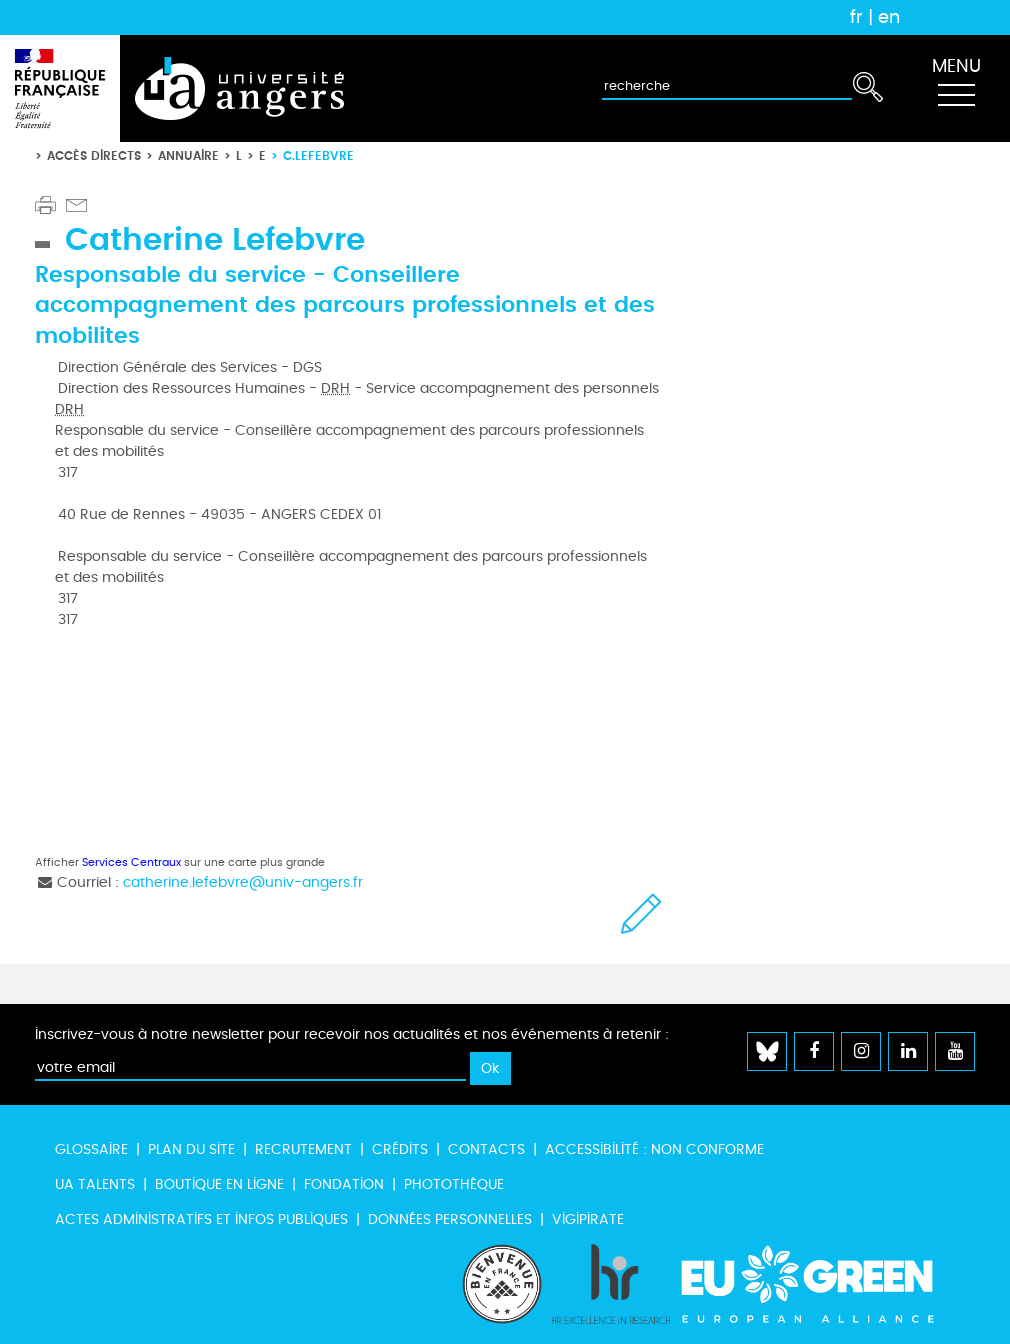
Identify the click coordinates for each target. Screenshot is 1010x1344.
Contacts (486, 1149)
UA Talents (95, 1184)
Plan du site (191, 1149)
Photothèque (454, 1184)
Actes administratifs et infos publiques (201, 1219)
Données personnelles (450, 1219)
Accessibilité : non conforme (654, 1149)
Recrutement (303, 1149)
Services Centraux (131, 862)
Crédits (400, 1149)
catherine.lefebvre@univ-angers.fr (243, 882)
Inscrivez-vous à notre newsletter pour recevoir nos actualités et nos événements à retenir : (352, 1034)
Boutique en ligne (219, 1184)
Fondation (344, 1184)
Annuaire (188, 155)
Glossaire (91, 1149)
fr (856, 17)
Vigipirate (588, 1219)
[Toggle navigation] (956, 89)
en (889, 17)
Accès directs (94, 155)
